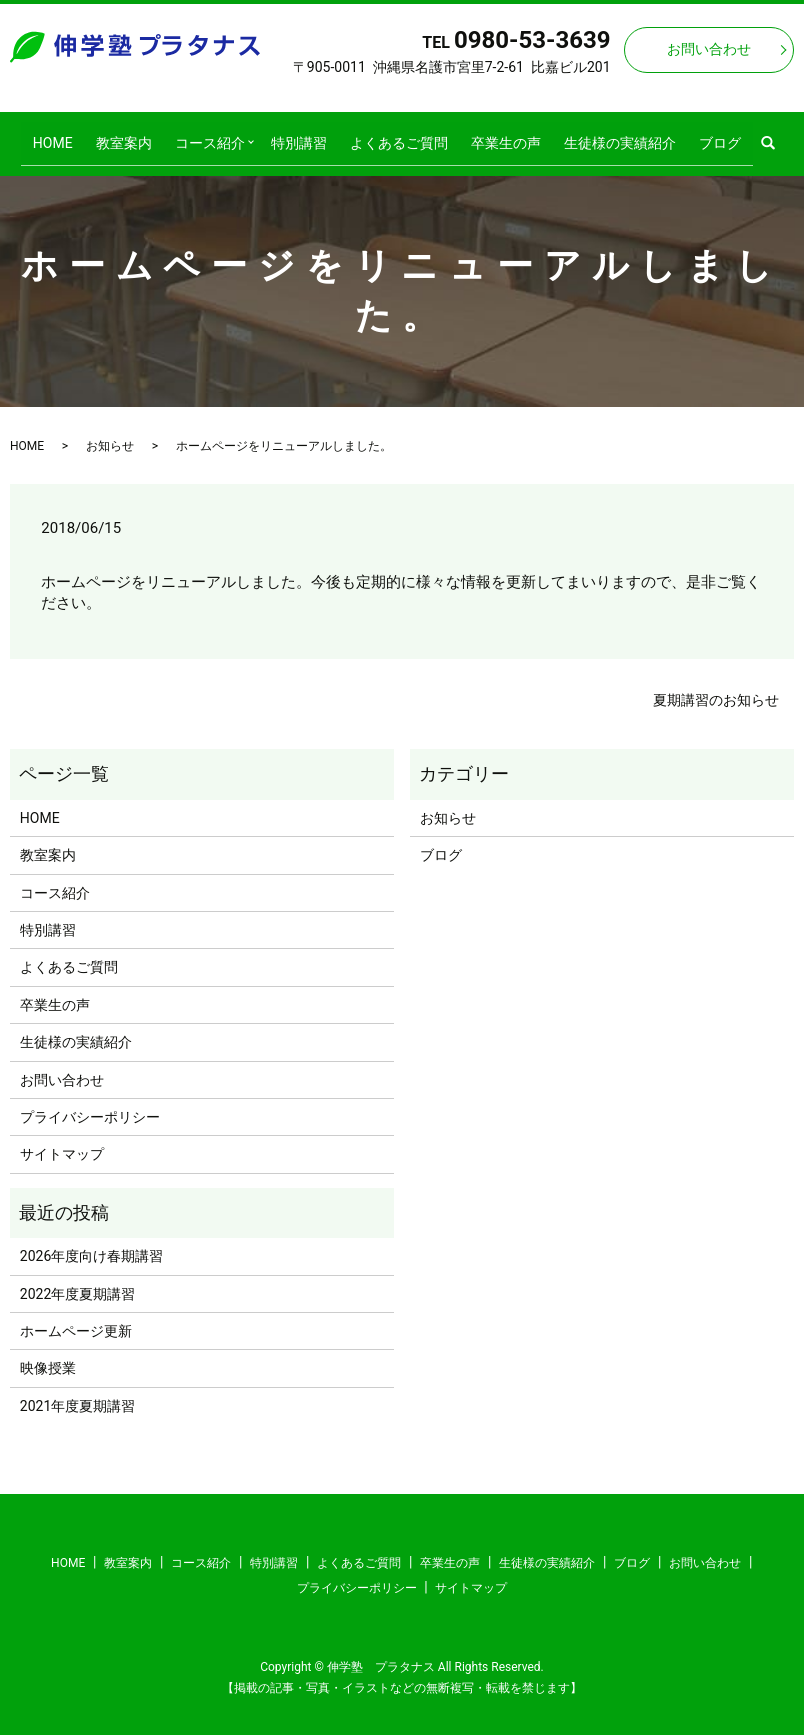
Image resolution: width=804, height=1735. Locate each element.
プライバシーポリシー (90, 1104)
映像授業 (48, 1356)
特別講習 (305, 136)
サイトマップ (62, 1142)
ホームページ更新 (76, 1318)
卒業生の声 (494, 136)
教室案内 (144, 136)
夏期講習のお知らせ (716, 687)
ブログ (690, 136)
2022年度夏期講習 (77, 1281)
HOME (83, 136)
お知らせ (110, 433)
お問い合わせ (709, 49)
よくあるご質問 (396, 136)
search (744, 137)
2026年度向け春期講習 (91, 1243)
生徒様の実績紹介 (599, 136)
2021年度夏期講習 (77, 1393)
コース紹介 (221, 136)
